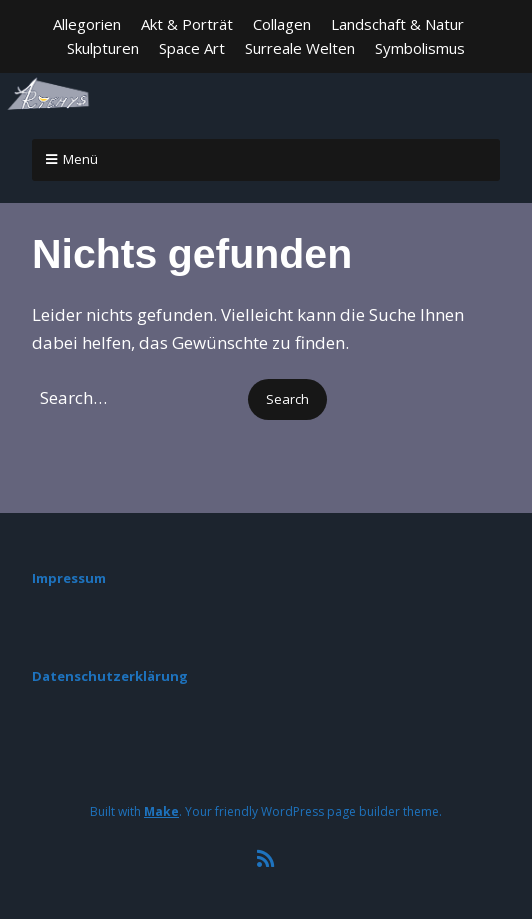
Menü (80, 159)
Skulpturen (103, 48)
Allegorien (87, 24)
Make (161, 811)
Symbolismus (420, 48)
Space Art (192, 48)
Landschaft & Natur (397, 24)
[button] (287, 399)
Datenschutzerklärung (110, 676)
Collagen (282, 24)
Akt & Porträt (187, 24)
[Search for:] (138, 397)
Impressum (69, 578)
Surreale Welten (300, 48)
